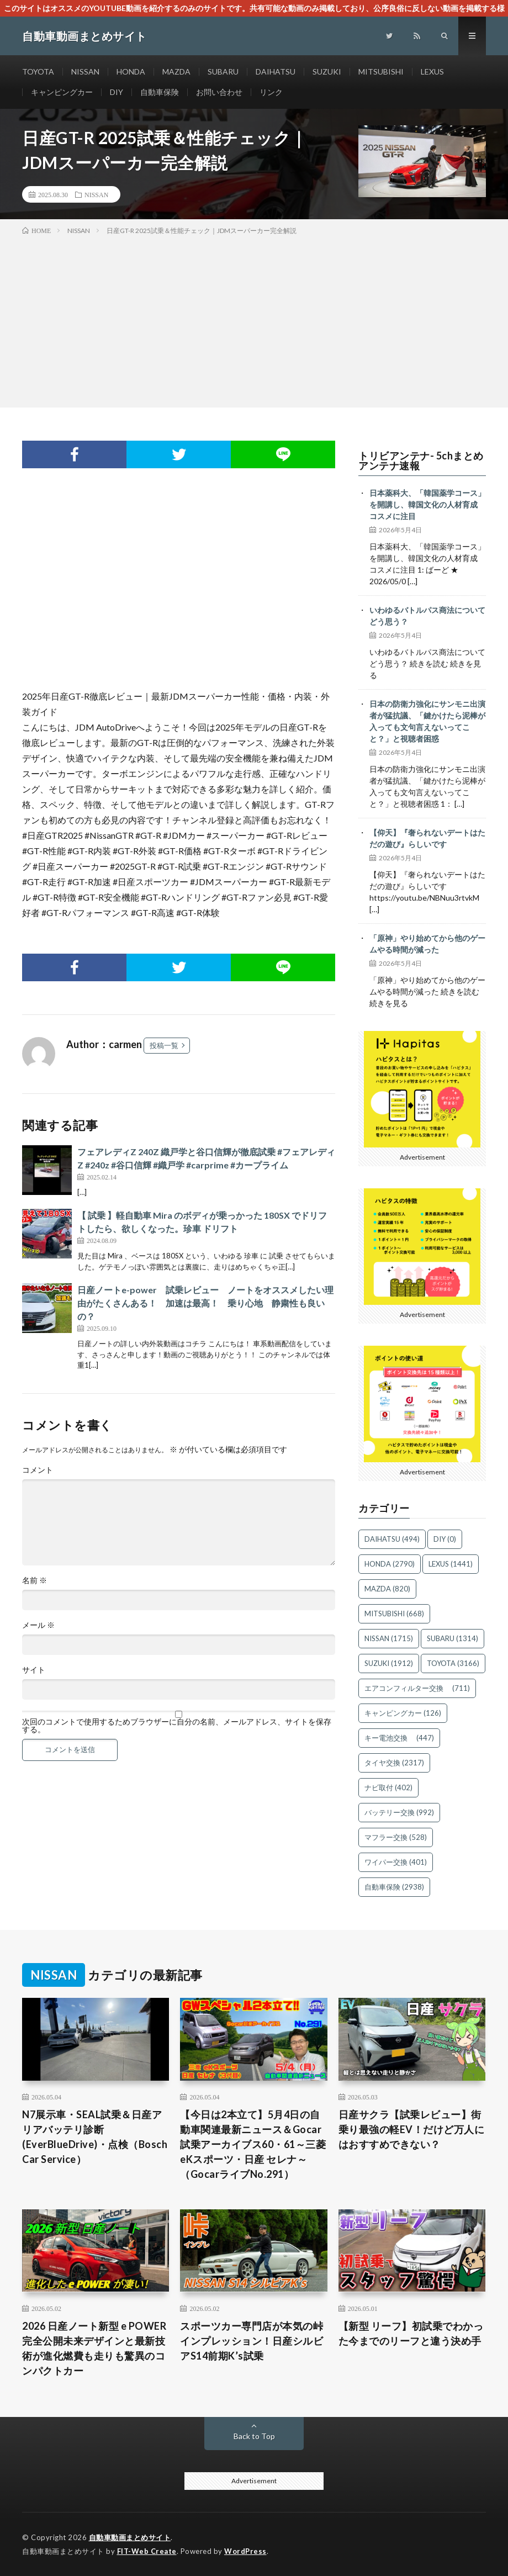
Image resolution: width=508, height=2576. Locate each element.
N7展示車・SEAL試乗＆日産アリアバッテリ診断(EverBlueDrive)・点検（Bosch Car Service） (94, 2136)
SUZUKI (327, 71)
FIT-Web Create (147, 2551)
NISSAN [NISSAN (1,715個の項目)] (388, 1638)
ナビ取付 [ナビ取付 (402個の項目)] (388, 1787)
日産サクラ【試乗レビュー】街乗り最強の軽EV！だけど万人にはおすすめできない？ (411, 2129)
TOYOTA (38, 71)
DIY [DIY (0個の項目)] (444, 1539)
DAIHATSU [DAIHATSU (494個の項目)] (392, 1539)
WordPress (245, 2551)
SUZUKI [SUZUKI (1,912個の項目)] (388, 1663)
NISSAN (85, 71)
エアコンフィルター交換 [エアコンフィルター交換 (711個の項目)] (417, 1688)
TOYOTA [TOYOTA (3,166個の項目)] (453, 1663)
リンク (271, 92)
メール (38, 1625)
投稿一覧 (164, 1045)
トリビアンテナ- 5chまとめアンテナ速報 (421, 460)
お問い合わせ (219, 92)
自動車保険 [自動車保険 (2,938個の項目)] (394, 1886)
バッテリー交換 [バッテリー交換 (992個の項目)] (399, 1812)
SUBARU (223, 71)
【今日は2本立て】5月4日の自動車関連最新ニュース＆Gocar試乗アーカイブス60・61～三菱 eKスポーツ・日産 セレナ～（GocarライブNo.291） (253, 2144)
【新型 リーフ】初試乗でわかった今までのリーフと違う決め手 (411, 2333)
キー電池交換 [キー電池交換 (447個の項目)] (399, 1737)
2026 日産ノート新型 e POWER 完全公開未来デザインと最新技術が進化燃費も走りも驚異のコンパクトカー (94, 2348)
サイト (33, 1670)
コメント (37, 1470)
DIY (116, 92)
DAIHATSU (275, 71)
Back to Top (254, 2436)
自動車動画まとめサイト (130, 2537)
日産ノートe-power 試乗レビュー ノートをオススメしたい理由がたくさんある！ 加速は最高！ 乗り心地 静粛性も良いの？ (205, 1302)
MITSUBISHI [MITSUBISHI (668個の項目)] (394, 1613)
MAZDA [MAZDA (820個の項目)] (387, 1588)
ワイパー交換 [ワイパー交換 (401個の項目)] (395, 1862)
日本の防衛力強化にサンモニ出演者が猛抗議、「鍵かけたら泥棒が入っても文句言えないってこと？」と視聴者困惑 (427, 721)
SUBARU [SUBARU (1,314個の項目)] (452, 1638)
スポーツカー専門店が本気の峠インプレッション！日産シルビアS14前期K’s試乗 (251, 2341)
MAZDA (176, 71)
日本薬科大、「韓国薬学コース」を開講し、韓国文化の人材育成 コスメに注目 (427, 504)
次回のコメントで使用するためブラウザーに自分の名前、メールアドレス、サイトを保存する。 (176, 1725)
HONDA (131, 71)
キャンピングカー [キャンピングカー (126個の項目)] (402, 1712)
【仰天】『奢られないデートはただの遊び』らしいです (427, 838)
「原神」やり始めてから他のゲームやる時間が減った (427, 943)
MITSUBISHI (381, 71)
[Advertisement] (254, 319)
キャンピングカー (62, 92)
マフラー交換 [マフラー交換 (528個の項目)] (395, 1837)
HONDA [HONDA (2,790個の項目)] (389, 1563)
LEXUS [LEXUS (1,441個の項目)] (450, 1563)
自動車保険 (159, 92)
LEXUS (432, 71)
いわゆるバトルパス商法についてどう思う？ (427, 615)
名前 (34, 1580)
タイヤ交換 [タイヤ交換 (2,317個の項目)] (394, 1762)
